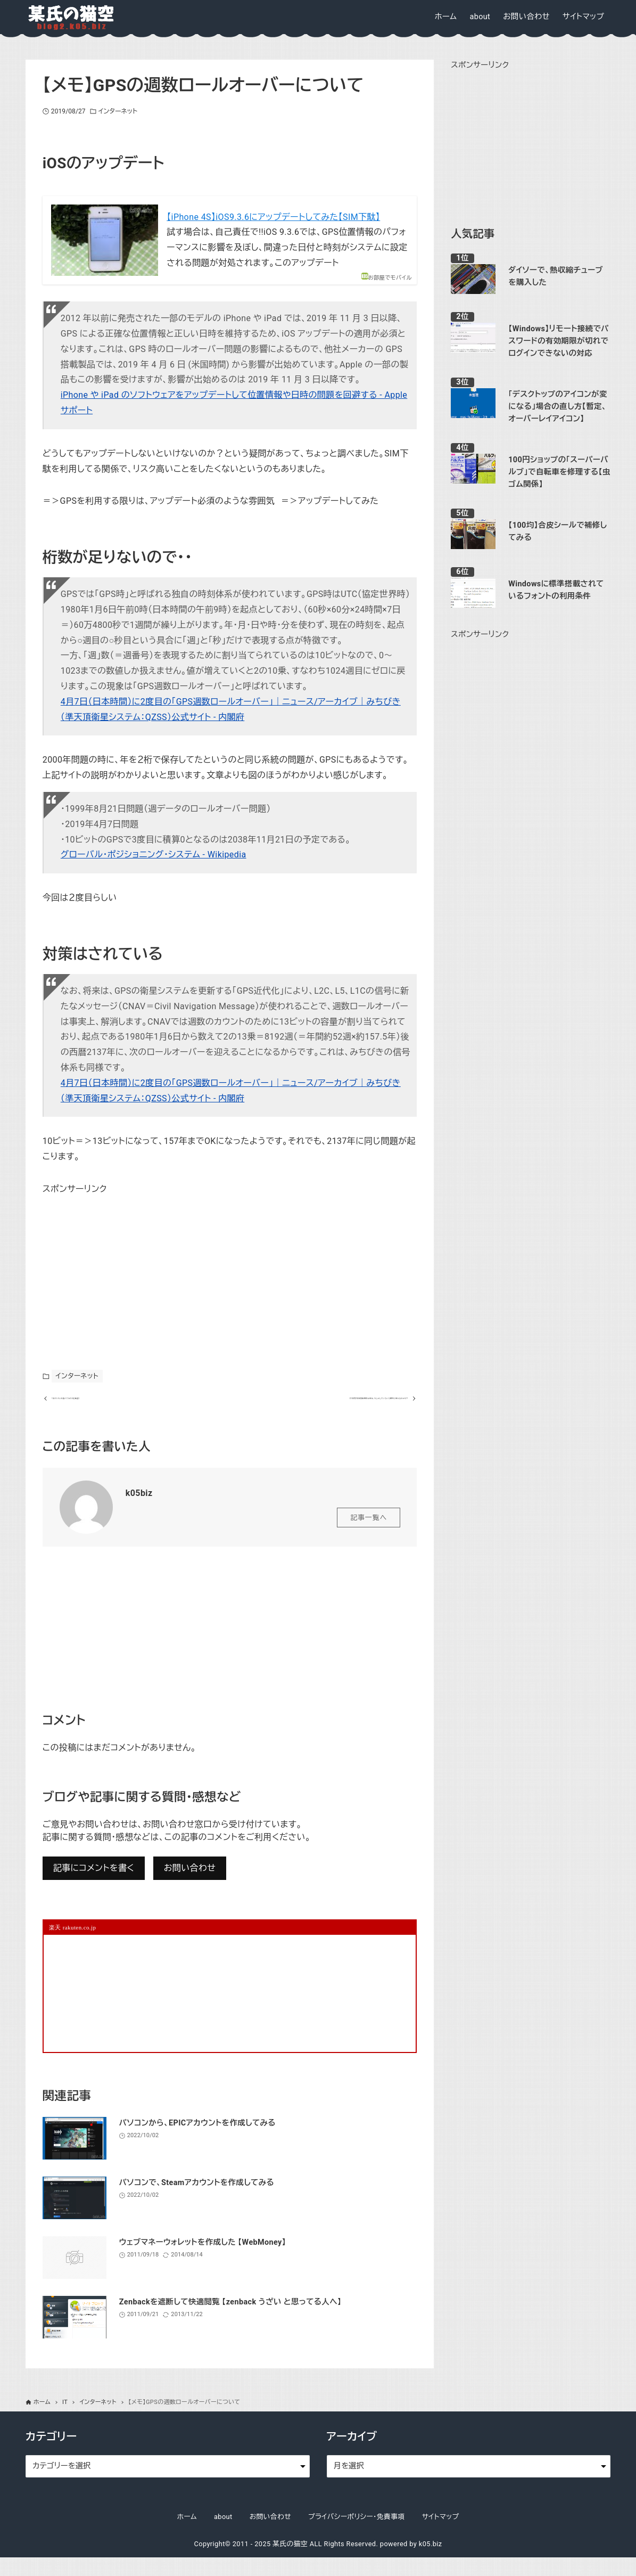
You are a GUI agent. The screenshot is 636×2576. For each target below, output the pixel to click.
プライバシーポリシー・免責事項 (356, 2535)
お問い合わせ (190, 1887)
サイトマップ (440, 2535)
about (223, 2535)
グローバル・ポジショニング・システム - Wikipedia (153, 854)
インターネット (118, 111)
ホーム (187, 2535)
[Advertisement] (122, 1263)
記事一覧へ (368, 1536)
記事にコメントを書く (93, 1887)
